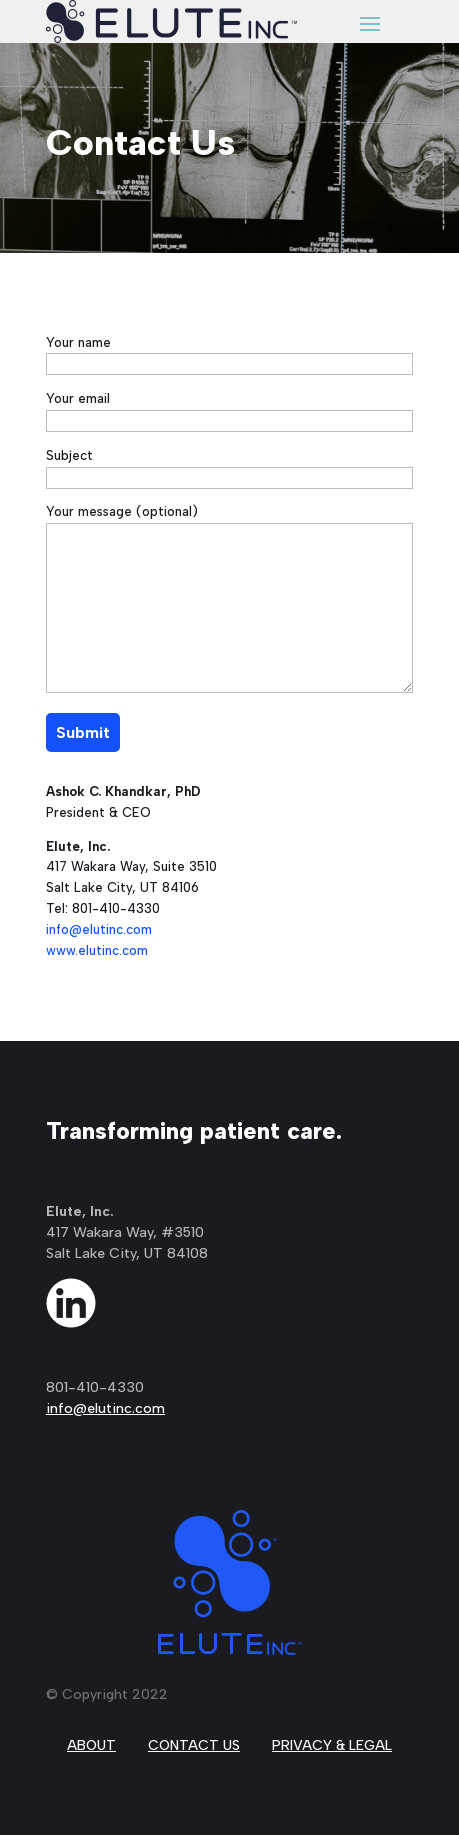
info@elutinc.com (99, 929)
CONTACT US (194, 1745)
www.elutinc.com (97, 950)
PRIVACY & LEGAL (332, 1745)
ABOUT (91, 1745)
